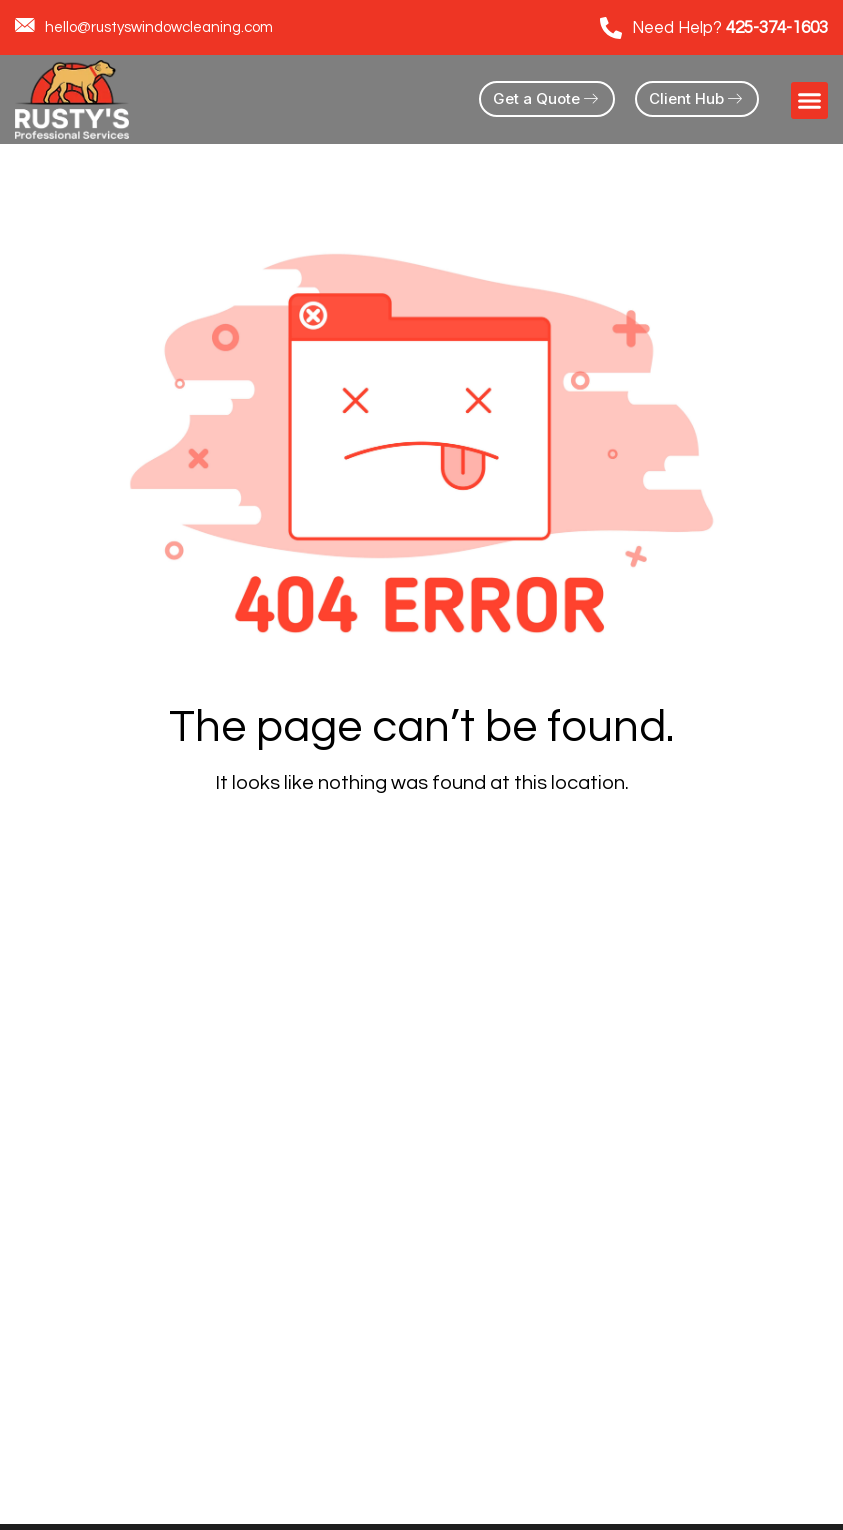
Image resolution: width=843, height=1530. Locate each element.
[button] (810, 101)
